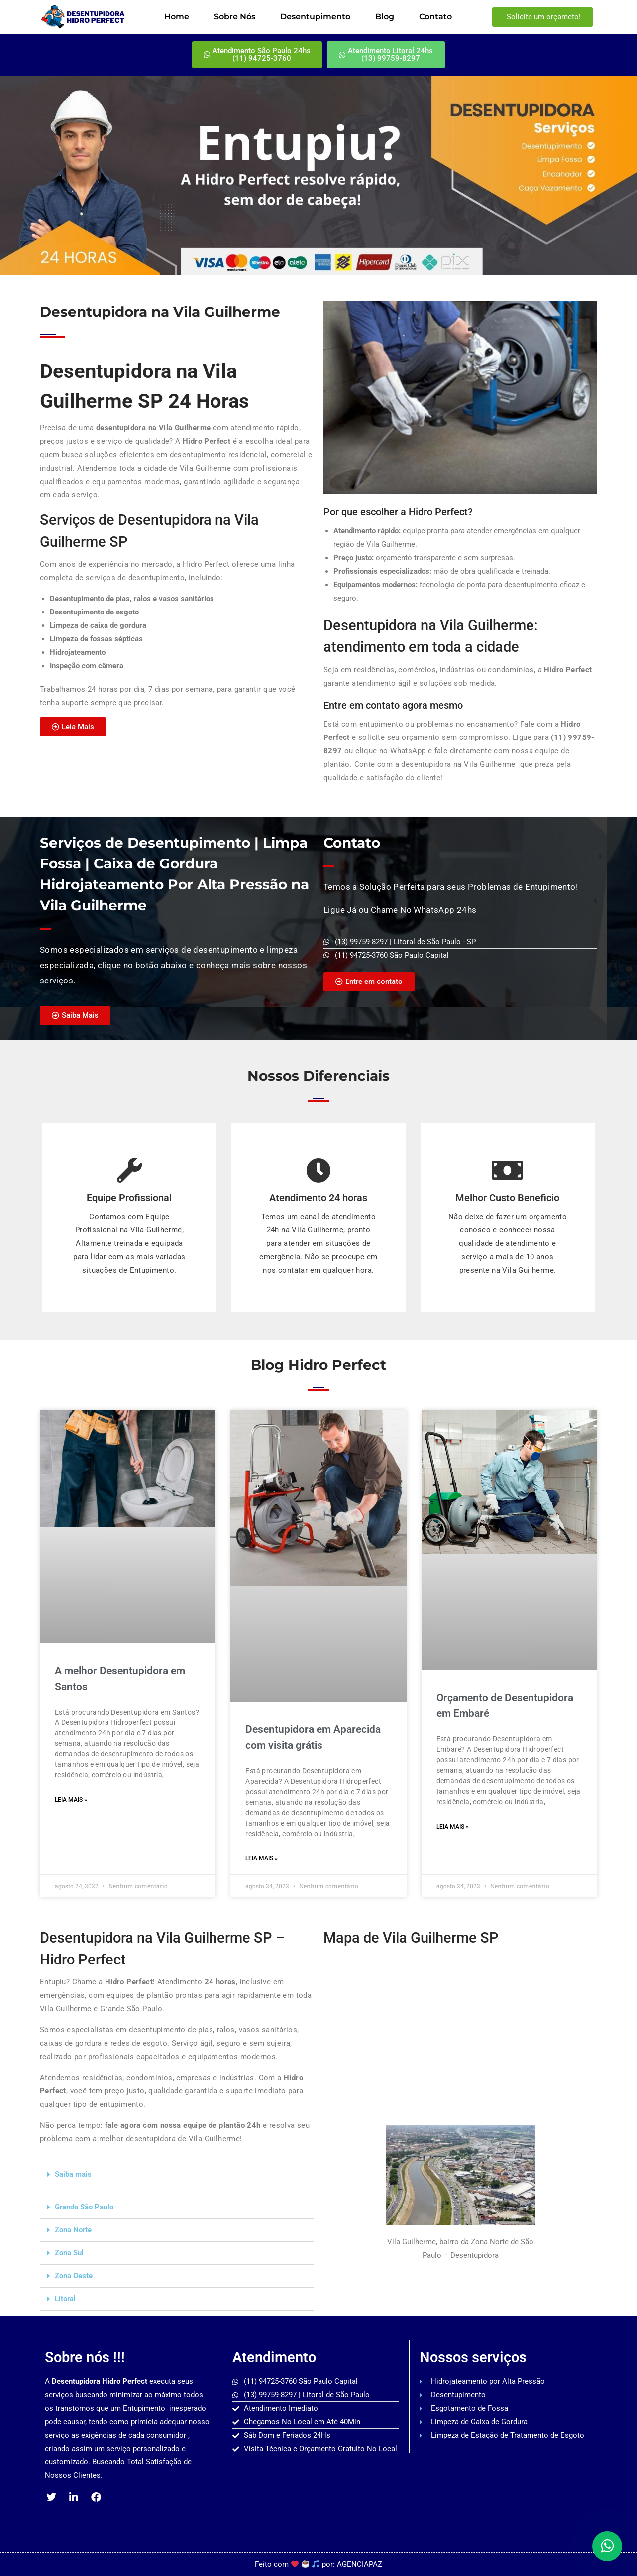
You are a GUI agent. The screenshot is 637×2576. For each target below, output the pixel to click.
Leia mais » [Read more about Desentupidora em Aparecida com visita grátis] (261, 1858)
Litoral (65, 2298)
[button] (177, 2174)
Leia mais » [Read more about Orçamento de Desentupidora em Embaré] (452, 1826)
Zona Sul (69, 2252)
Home (176, 16)
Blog (384, 16)
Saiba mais (73, 2174)
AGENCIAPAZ (359, 2564)
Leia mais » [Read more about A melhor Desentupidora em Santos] (71, 1799)
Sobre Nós (234, 16)
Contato (435, 16)
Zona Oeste (74, 2275)
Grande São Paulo (84, 2207)
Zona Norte (73, 2229)
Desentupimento (315, 16)
